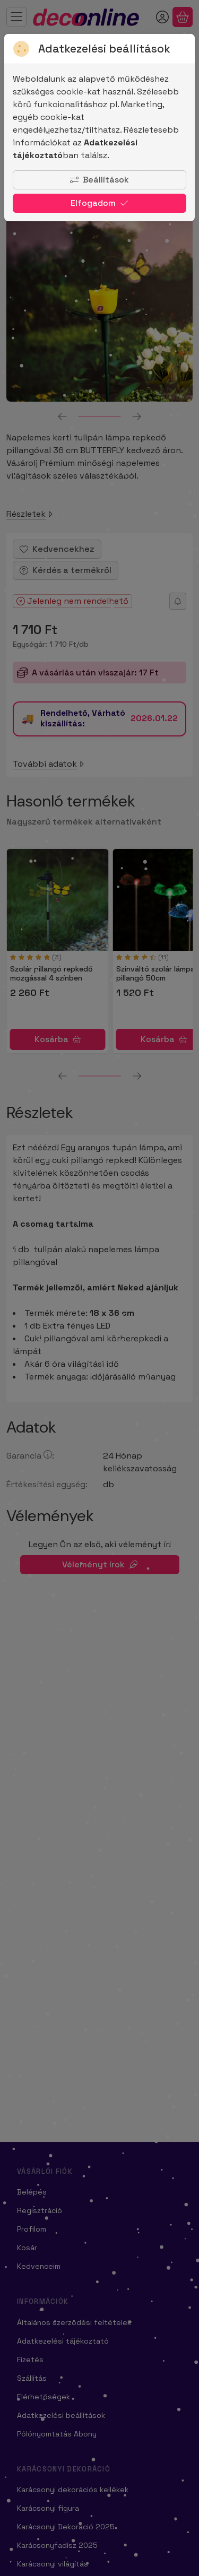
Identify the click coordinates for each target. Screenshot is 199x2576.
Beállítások (99, 179)
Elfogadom (99, 203)
